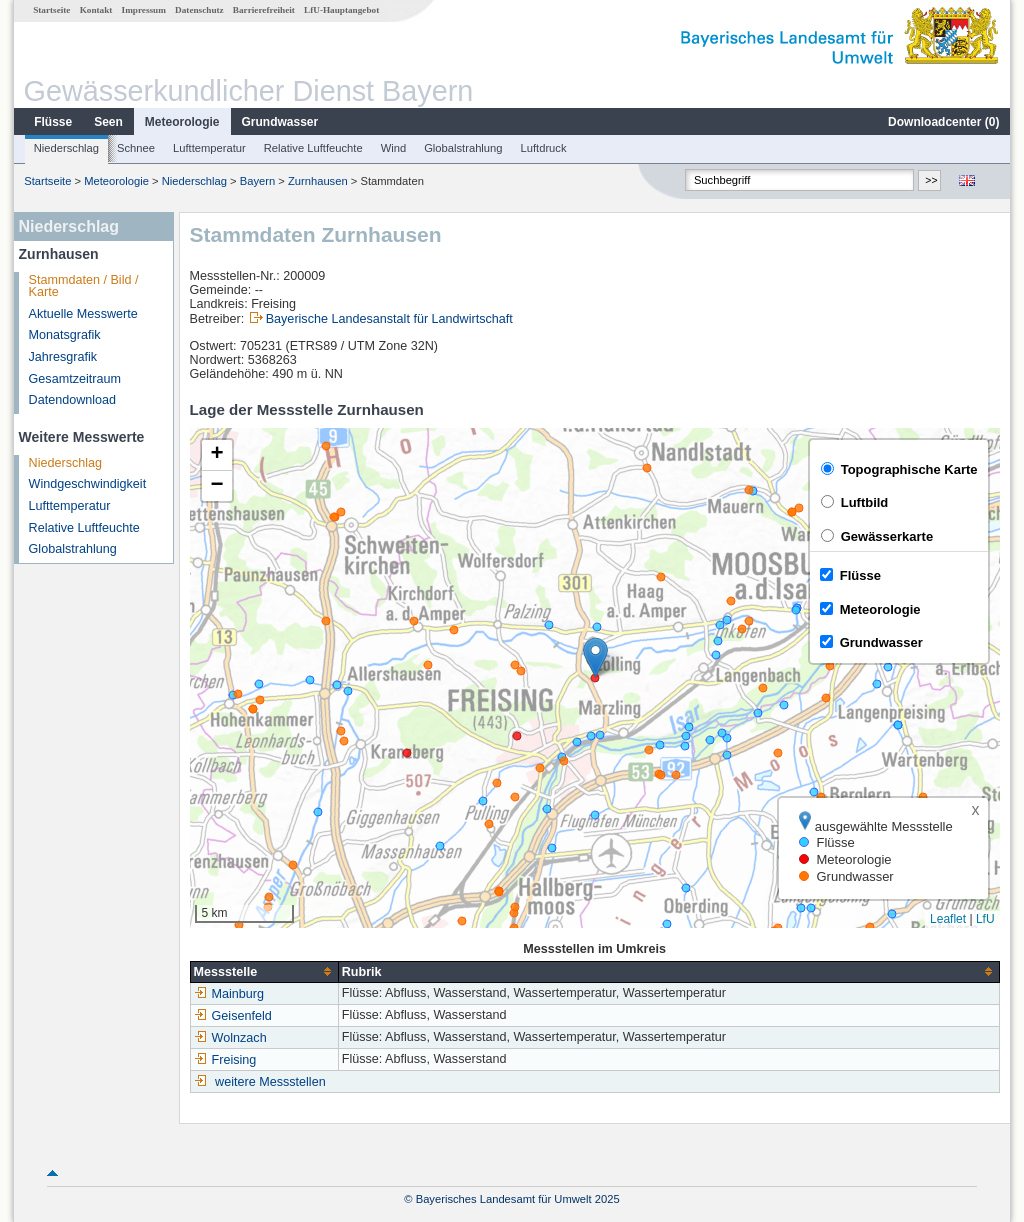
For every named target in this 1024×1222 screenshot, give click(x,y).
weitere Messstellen (270, 1082)
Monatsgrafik (65, 335)
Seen (108, 122)
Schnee (136, 148)
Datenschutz (199, 10)
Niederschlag (66, 148)
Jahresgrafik (63, 357)
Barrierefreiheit (264, 10)
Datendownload (73, 400)
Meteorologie (182, 122)
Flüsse (53, 122)
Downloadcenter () (943, 122)
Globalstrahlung (463, 148)
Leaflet (948, 919)
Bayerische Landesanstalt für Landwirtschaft (389, 319)
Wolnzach (230, 1038)
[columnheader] (264, 971)
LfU (985, 919)
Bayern (257, 181)
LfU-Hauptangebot (341, 10)
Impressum (144, 10)
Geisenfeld (233, 1016)
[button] (595, 657)
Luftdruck (544, 148)
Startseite (51, 10)
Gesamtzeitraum (75, 379)
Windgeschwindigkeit (88, 484)
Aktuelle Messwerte (83, 314)
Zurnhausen (318, 181)
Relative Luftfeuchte (313, 148)
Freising (225, 1060)
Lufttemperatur (209, 148)
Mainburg (229, 994)
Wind (394, 148)
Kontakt (96, 10)
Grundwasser (280, 122)
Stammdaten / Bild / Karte (84, 286)
